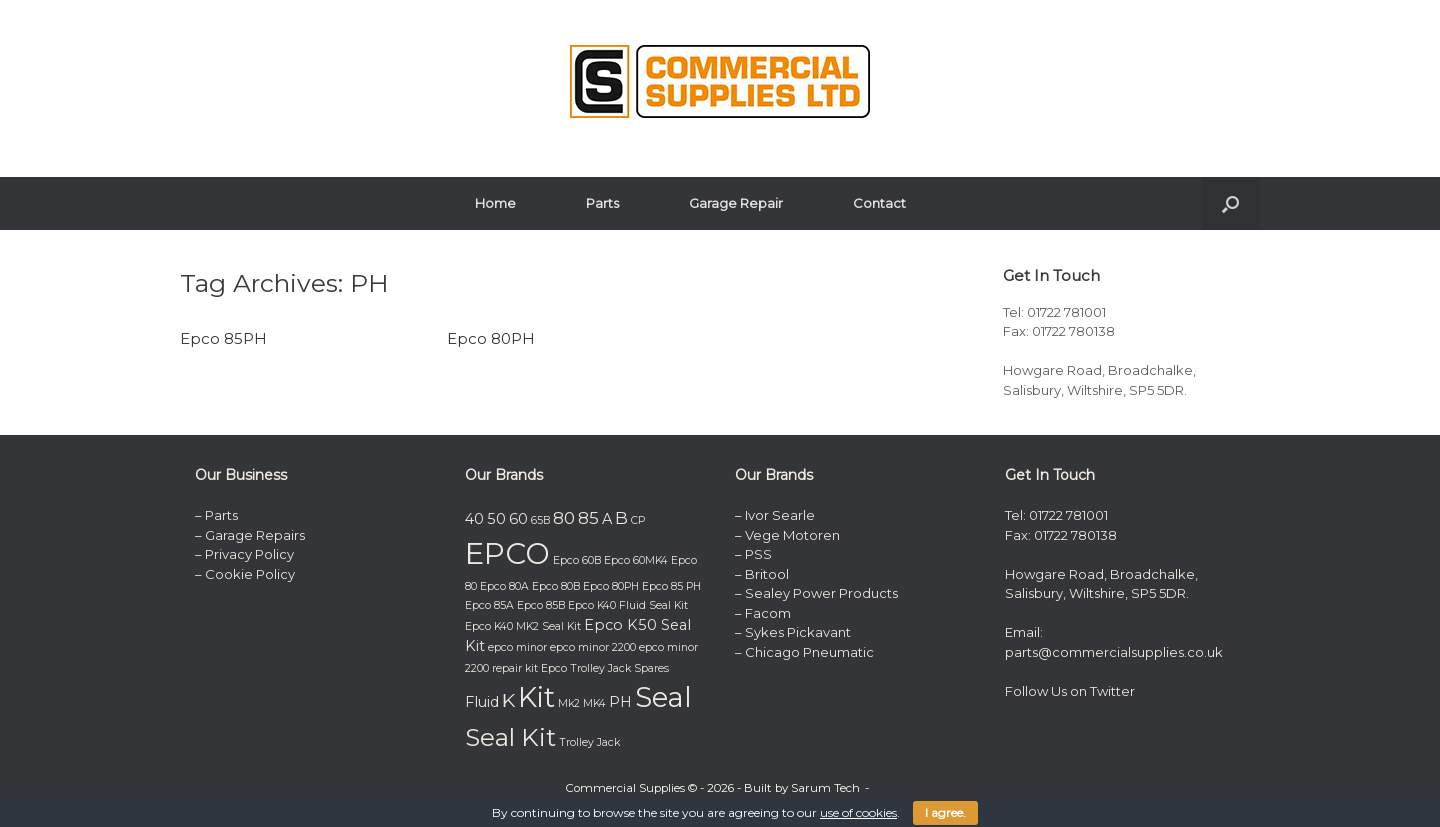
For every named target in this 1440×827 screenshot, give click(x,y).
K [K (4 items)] (508, 700)
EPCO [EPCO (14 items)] (507, 553)
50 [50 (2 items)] (496, 519)
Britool (767, 574)
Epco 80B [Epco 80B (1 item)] (556, 586)
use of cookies (858, 812)
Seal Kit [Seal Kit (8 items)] (510, 737)
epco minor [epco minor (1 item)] (517, 647)
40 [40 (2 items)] (474, 519)
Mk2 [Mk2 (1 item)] (569, 703)
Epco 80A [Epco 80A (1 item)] (504, 586)
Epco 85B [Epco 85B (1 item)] (541, 605)
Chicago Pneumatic (809, 652)
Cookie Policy (250, 574)
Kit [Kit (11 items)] (536, 697)
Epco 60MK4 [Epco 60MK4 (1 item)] (636, 560)
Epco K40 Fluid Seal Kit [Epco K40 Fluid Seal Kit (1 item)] (628, 605)
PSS (758, 554)
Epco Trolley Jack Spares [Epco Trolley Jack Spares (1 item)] (605, 668)
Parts (602, 203)
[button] (1230, 203)
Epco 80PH (491, 338)
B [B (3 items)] (621, 518)
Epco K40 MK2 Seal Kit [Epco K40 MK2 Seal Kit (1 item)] (523, 626)
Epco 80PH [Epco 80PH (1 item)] (611, 586)
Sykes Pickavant (798, 632)
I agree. (945, 812)
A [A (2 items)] (607, 519)
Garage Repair (736, 203)
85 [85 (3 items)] (588, 518)
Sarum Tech (825, 788)
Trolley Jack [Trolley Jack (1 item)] (589, 742)
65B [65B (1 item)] (540, 520)
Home (495, 203)
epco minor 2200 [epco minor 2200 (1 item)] (593, 647)
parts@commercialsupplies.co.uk (1115, 652)
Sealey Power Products (821, 593)
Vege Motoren (792, 535)
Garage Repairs (255, 535)
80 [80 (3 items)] (564, 518)
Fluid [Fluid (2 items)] (482, 702)
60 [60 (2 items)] (518, 519)
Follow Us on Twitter (1070, 691)
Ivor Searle (780, 515)
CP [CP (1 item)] (638, 520)
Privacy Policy (249, 554)
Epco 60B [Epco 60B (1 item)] (577, 560)
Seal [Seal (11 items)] (663, 697)
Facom (768, 613)
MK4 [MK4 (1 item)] (594, 703)
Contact (879, 203)
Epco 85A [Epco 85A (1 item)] (489, 605)
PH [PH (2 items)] (620, 702)
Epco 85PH (223, 338)
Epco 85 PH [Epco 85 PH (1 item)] (671, 586)
